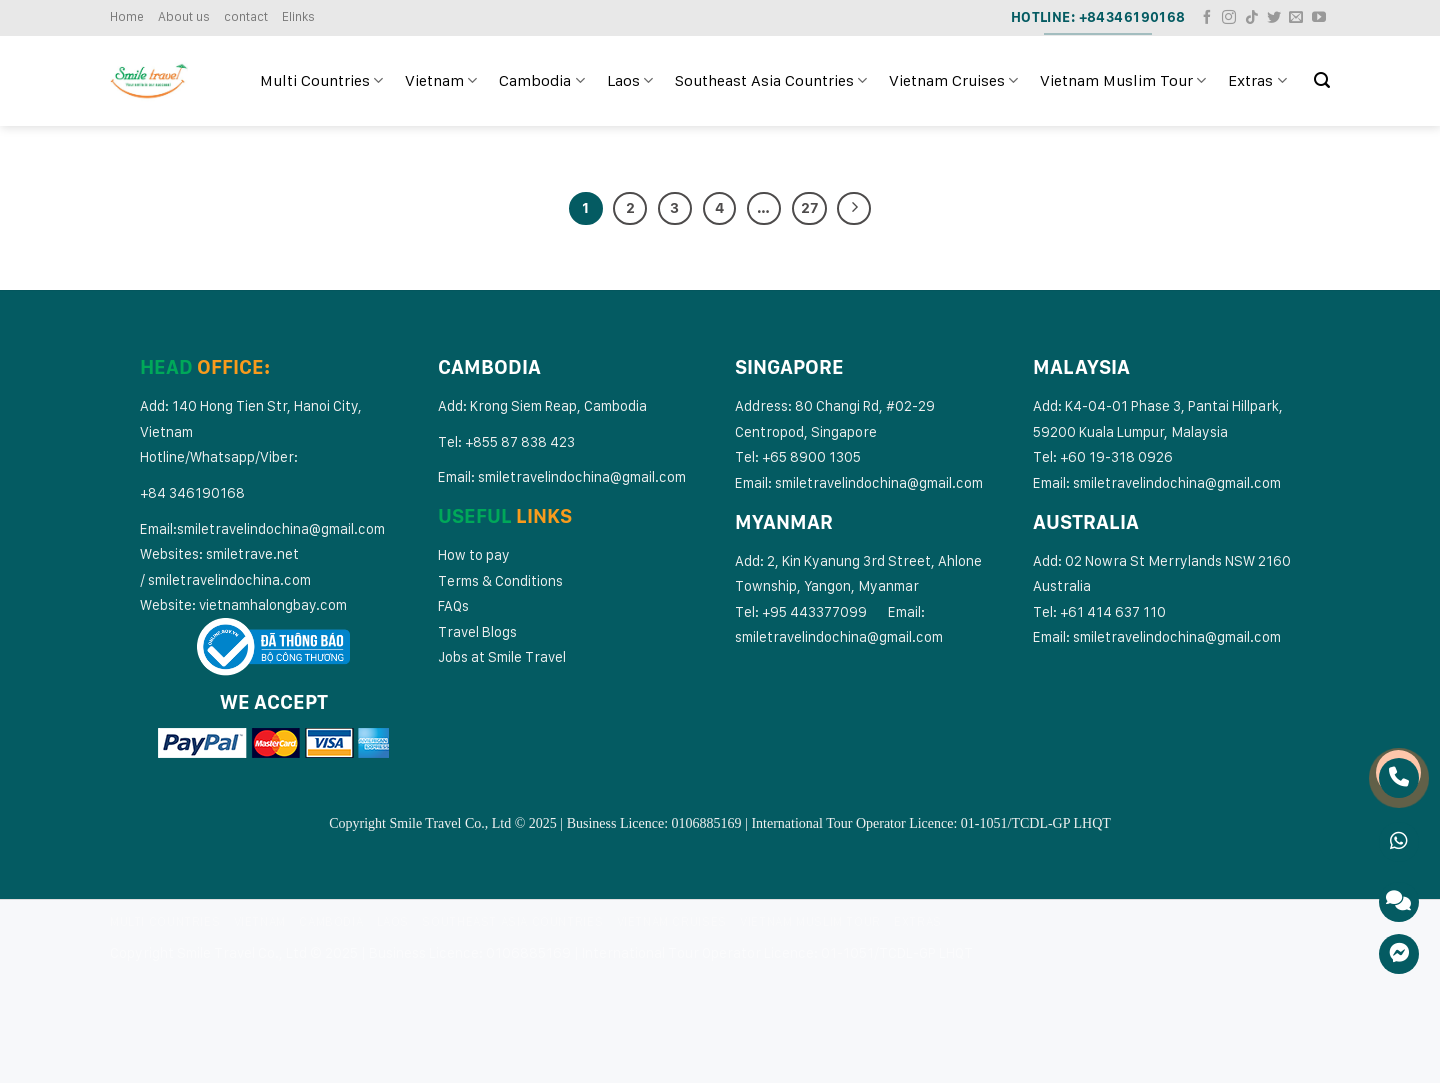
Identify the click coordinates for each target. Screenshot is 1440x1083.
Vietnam (441, 81)
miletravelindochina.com (233, 579)
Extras (1257, 81)
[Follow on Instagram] (1229, 18)
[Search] (1322, 80)
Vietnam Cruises (953, 81)
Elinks (298, 16)
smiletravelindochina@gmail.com (281, 528)
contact (246, 16)
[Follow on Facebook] (1207, 18)
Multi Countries (321, 81)
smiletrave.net (254, 553)
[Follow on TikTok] (1252, 18)
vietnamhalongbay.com (273, 604)
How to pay (474, 554)
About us (184, 16)
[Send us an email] (1296, 18)
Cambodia (541, 81)
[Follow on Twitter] (1274, 18)
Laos (630, 81)
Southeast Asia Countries (771, 81)
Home (127, 16)
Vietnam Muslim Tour (1123, 81)
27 (809, 208)
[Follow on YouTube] (1319, 18)
